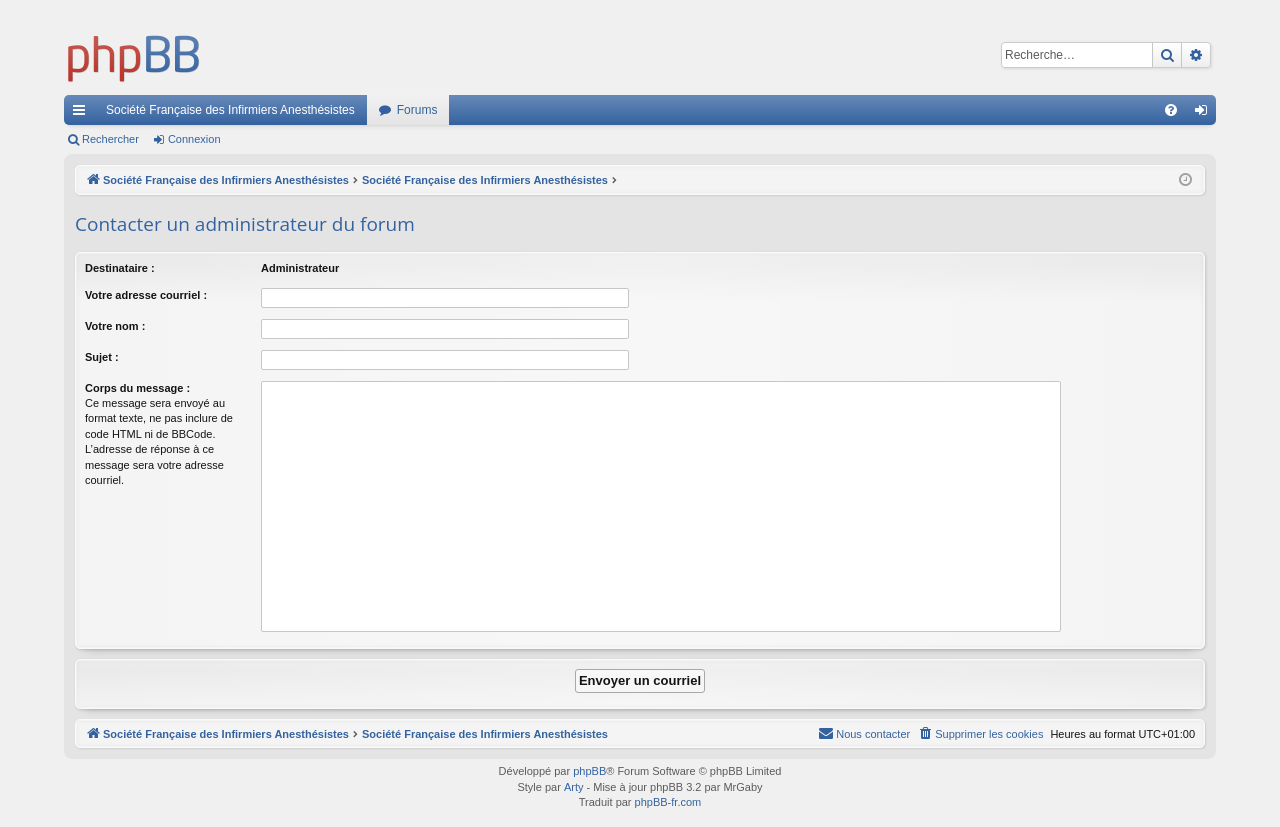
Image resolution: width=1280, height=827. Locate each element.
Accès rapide (83, 114)
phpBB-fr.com (668, 802)
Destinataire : (120, 268)
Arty (574, 787)
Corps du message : (137, 388)
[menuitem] (1171, 110)
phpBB (589, 771)
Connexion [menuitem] (1205, 114)
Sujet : (102, 357)
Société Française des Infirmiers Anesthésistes (230, 110)
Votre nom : (115, 326)
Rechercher (110, 139)
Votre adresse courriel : (146, 295)
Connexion (194, 139)
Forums (417, 110)
